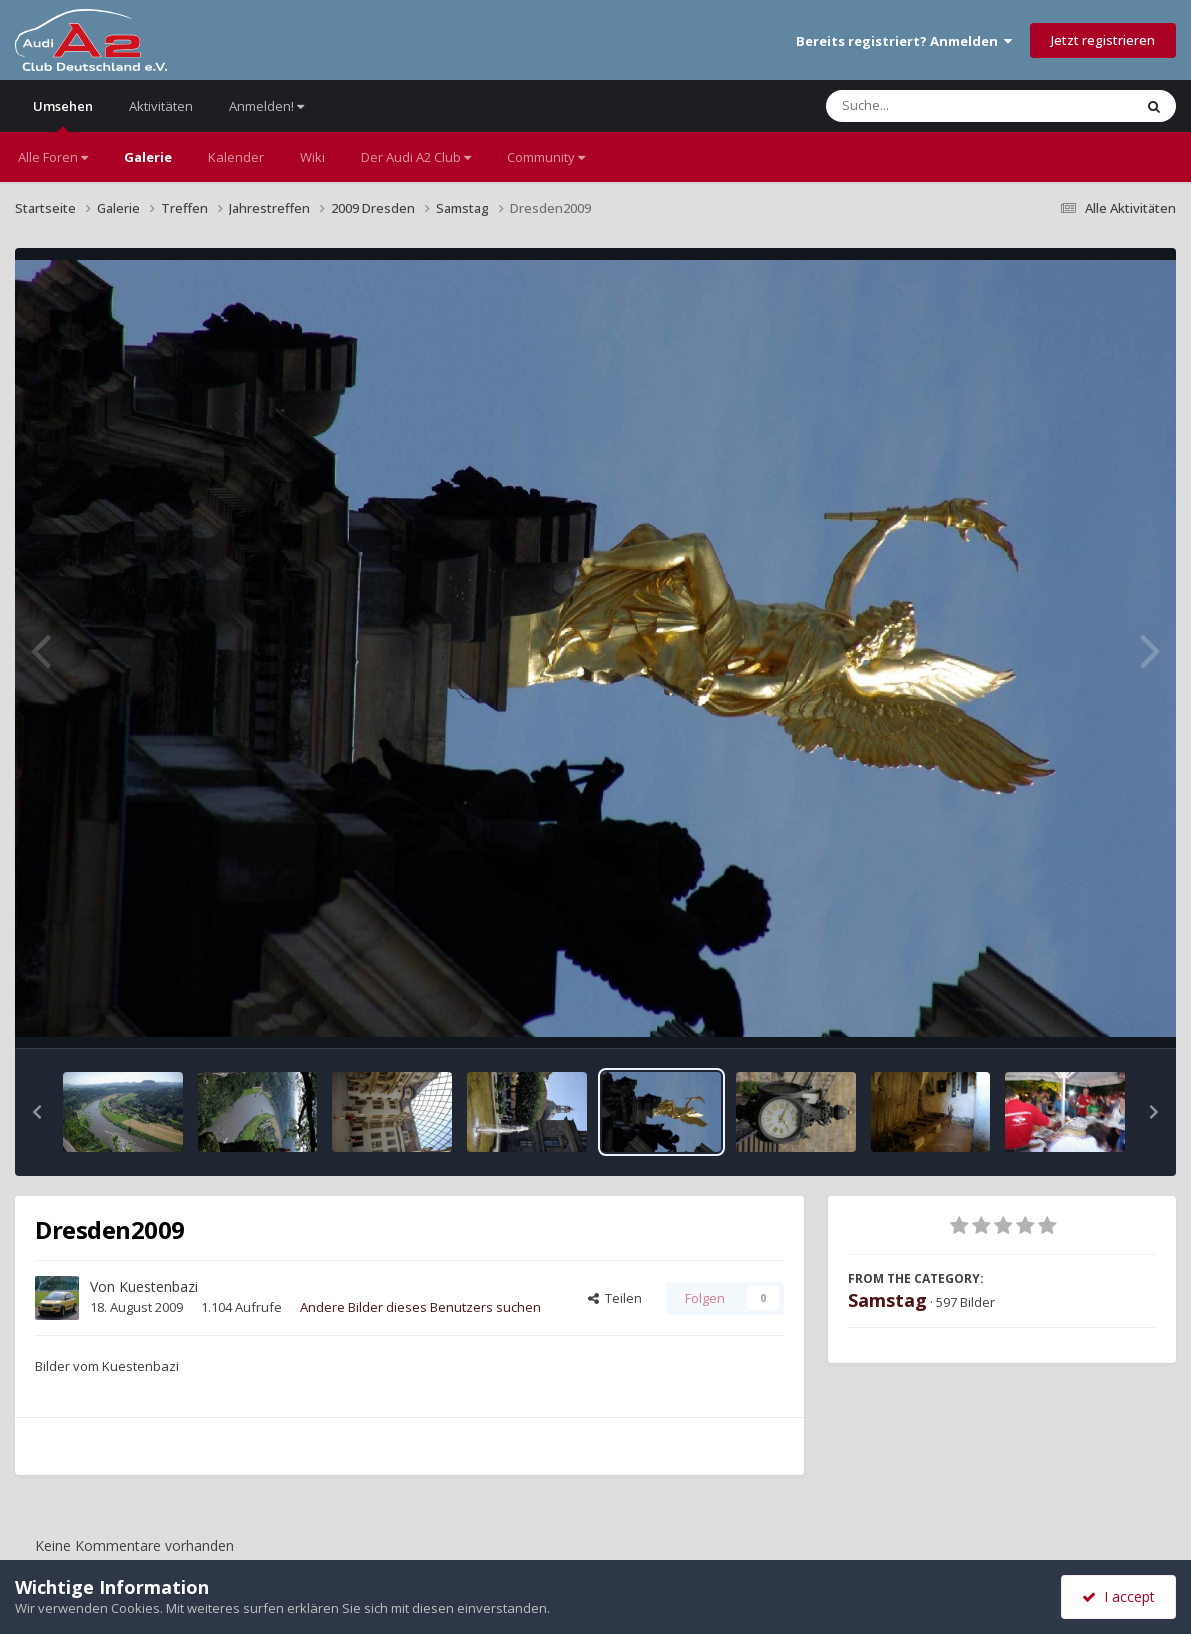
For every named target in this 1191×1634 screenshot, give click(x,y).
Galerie (148, 157)
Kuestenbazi (158, 1286)
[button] (37, 1112)
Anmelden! (266, 106)
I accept (1118, 1596)
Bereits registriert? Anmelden (904, 41)
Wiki (312, 157)
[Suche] (938, 106)
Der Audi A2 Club (416, 157)
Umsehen (63, 114)
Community (546, 157)
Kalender (236, 157)
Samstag (887, 1300)
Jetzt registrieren (1103, 40)
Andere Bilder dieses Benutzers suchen (420, 1307)
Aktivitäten (161, 106)
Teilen (615, 1298)
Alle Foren (53, 157)
